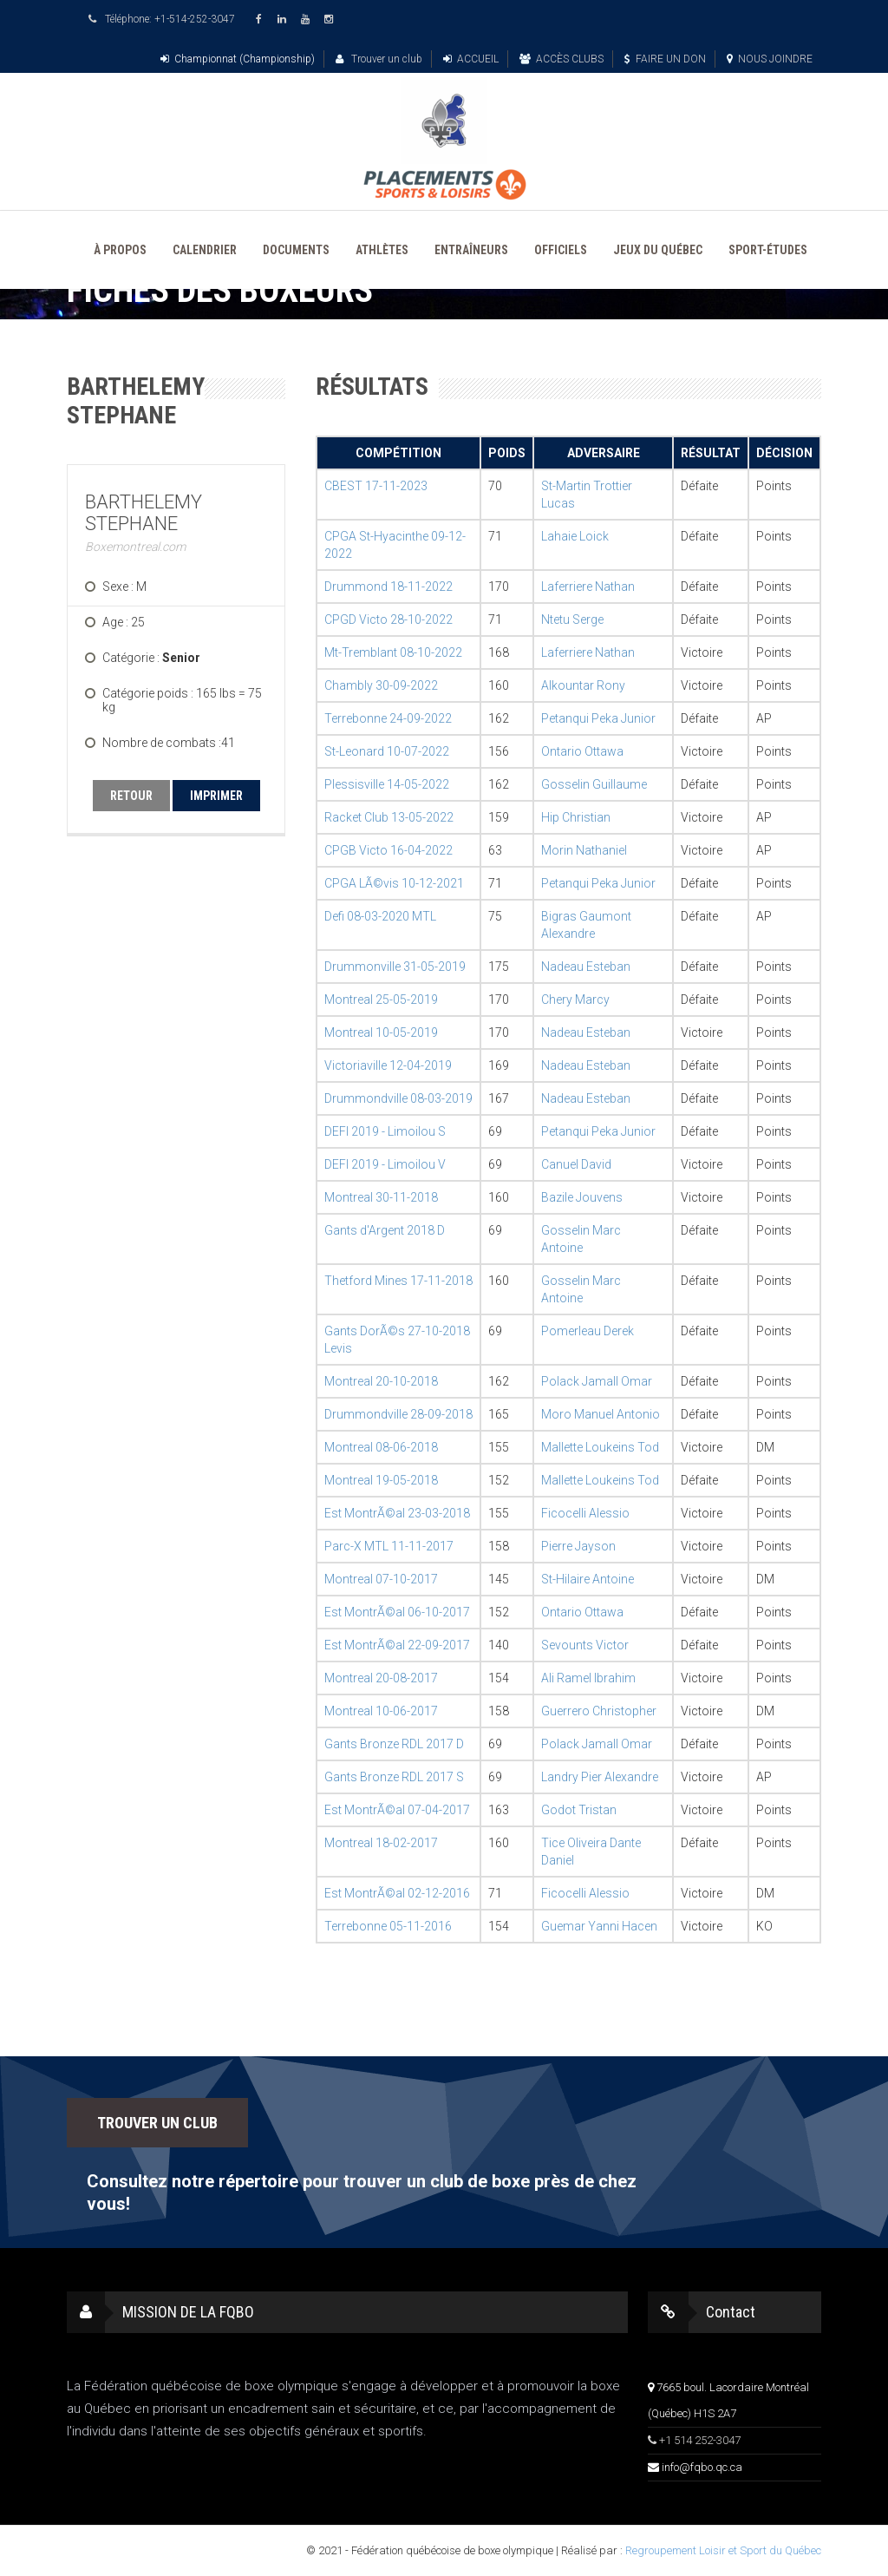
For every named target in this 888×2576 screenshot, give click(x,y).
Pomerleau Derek (587, 1331)
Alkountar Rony (583, 685)
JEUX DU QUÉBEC (657, 250)
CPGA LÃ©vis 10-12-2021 (394, 883)
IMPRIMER (216, 796)
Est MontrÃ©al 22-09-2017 (397, 1645)
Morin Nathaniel (584, 850)
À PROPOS (120, 250)
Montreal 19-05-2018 (381, 1480)
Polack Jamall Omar (596, 1381)
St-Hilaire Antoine (587, 1579)
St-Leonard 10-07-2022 (386, 751)
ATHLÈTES (382, 250)
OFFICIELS (560, 250)
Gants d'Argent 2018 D (384, 1230)
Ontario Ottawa (582, 751)
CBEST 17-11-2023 (376, 486)
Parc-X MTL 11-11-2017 (389, 1546)
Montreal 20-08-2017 (381, 1678)
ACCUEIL (471, 59)
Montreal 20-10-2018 (381, 1381)
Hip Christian (575, 817)
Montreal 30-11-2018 (381, 1197)
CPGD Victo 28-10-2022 (388, 619)
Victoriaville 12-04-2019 (388, 1065)
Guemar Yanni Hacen (599, 1926)
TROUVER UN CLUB (157, 2123)
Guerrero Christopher (598, 1711)
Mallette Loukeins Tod (600, 1447)
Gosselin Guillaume (594, 784)
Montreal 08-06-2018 (381, 1447)
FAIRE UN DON (665, 59)
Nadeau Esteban (585, 966)
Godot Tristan (579, 1810)
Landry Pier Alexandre (599, 1777)
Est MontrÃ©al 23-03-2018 (397, 1513)
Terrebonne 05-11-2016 (388, 1926)
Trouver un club (379, 59)
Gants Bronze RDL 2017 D (394, 1744)
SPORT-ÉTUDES (767, 250)
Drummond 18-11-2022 (388, 586)
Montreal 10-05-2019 (381, 1032)
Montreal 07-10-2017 (381, 1579)
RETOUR (131, 796)
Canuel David (576, 1164)
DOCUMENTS (296, 250)
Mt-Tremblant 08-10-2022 (393, 652)
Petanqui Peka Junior (598, 718)
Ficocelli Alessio (585, 1513)
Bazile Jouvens (582, 1197)
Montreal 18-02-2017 (381, 1843)
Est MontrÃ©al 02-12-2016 (397, 1893)
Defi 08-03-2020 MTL (380, 916)
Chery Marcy (575, 999)
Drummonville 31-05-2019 (395, 966)
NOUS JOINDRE (770, 59)
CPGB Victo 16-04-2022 (388, 850)
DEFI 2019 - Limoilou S (385, 1131)
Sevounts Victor (585, 1645)
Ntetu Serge (572, 619)
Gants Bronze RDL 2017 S (394, 1777)
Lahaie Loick (575, 536)
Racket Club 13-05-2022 (389, 817)
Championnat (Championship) (237, 59)
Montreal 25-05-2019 (381, 999)
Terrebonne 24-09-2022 (388, 718)
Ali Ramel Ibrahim (588, 1678)
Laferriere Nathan (588, 586)
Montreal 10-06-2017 (381, 1711)
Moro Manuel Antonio (600, 1414)
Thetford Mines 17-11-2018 (398, 1281)
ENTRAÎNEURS (471, 250)
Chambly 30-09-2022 (381, 685)
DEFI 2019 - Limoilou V (385, 1164)
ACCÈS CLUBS (561, 59)
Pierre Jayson (578, 1546)
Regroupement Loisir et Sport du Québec (723, 2550)
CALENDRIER (205, 250)
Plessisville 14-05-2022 (386, 784)
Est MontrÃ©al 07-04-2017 (397, 1810)
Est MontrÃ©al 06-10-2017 (397, 1612)
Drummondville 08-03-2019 (398, 1098)
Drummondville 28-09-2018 (398, 1414)
